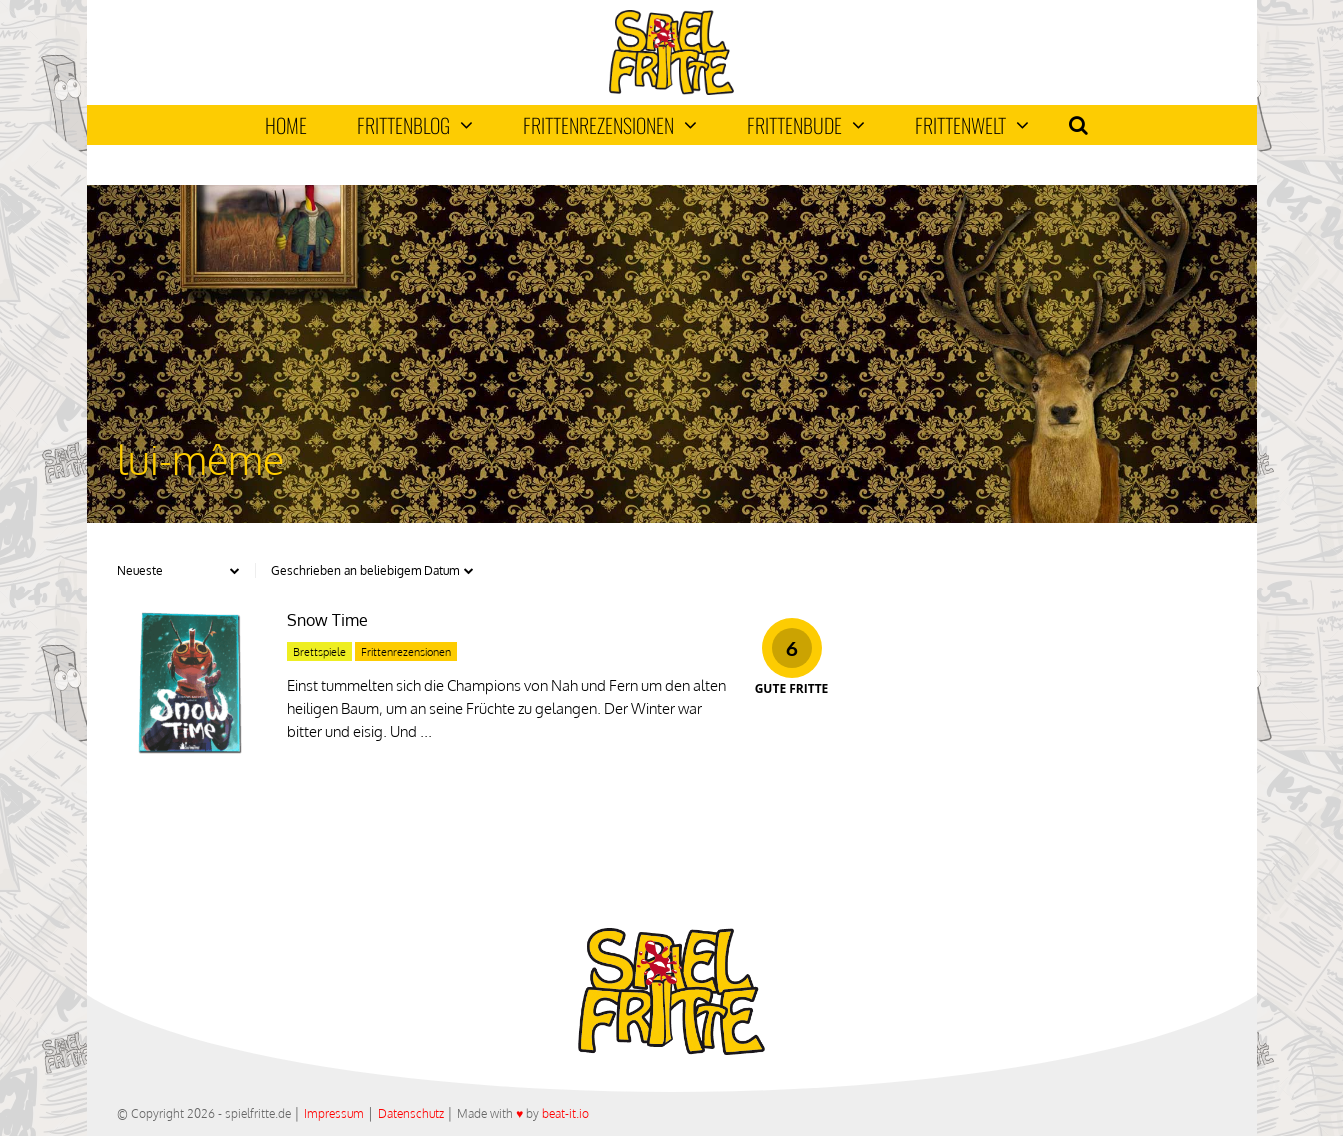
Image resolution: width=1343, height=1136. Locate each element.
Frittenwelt (972, 125)
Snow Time (327, 620)
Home (286, 125)
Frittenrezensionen (610, 125)
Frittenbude (806, 125)
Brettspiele (319, 652)
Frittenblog (415, 125)
